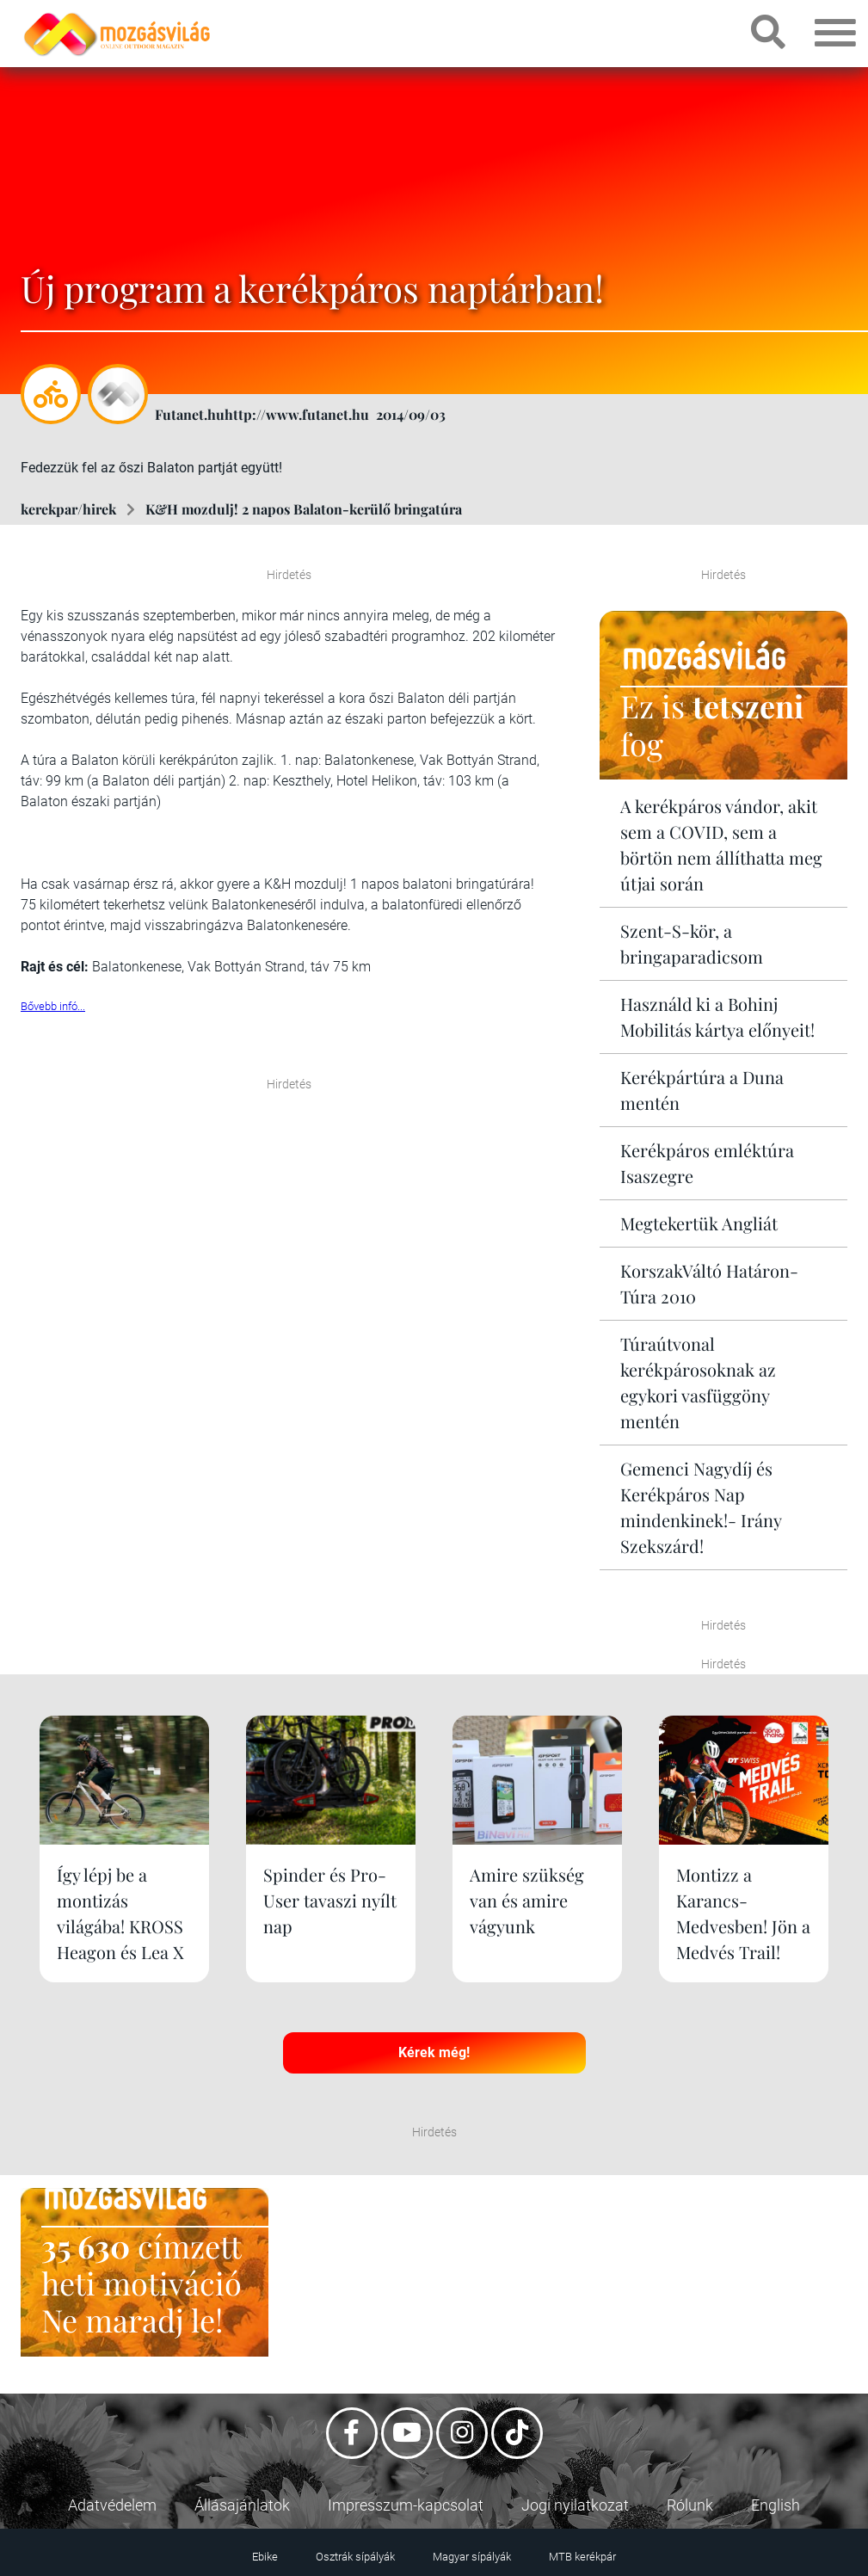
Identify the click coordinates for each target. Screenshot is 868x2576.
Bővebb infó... (53, 1006)
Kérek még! (434, 2052)
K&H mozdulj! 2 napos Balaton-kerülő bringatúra (303, 509)
